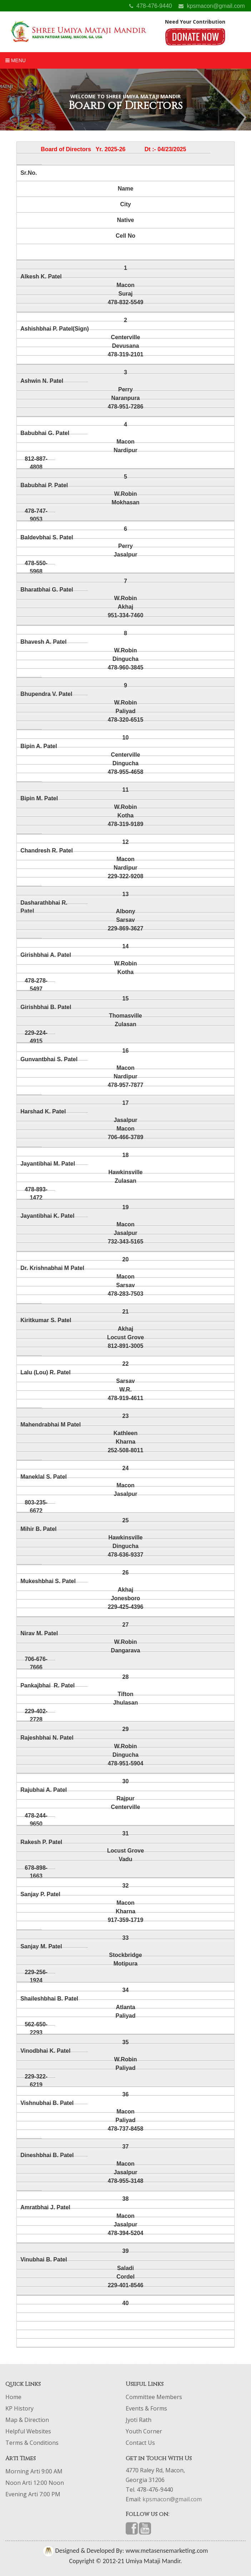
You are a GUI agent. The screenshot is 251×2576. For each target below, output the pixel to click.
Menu (15, 60)
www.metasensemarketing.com (166, 2551)
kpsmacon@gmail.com (212, 6)
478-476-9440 (150, 6)
